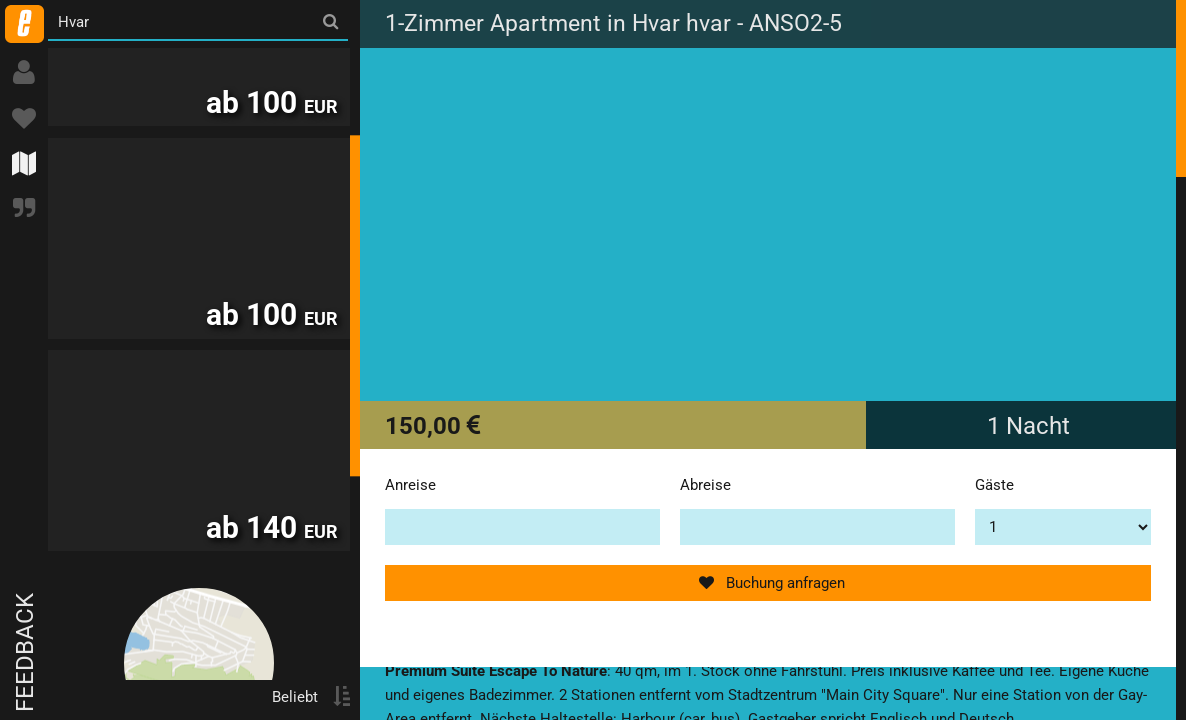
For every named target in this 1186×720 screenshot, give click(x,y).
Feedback (25, 652)
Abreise (705, 485)
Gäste (994, 485)
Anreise (410, 485)
